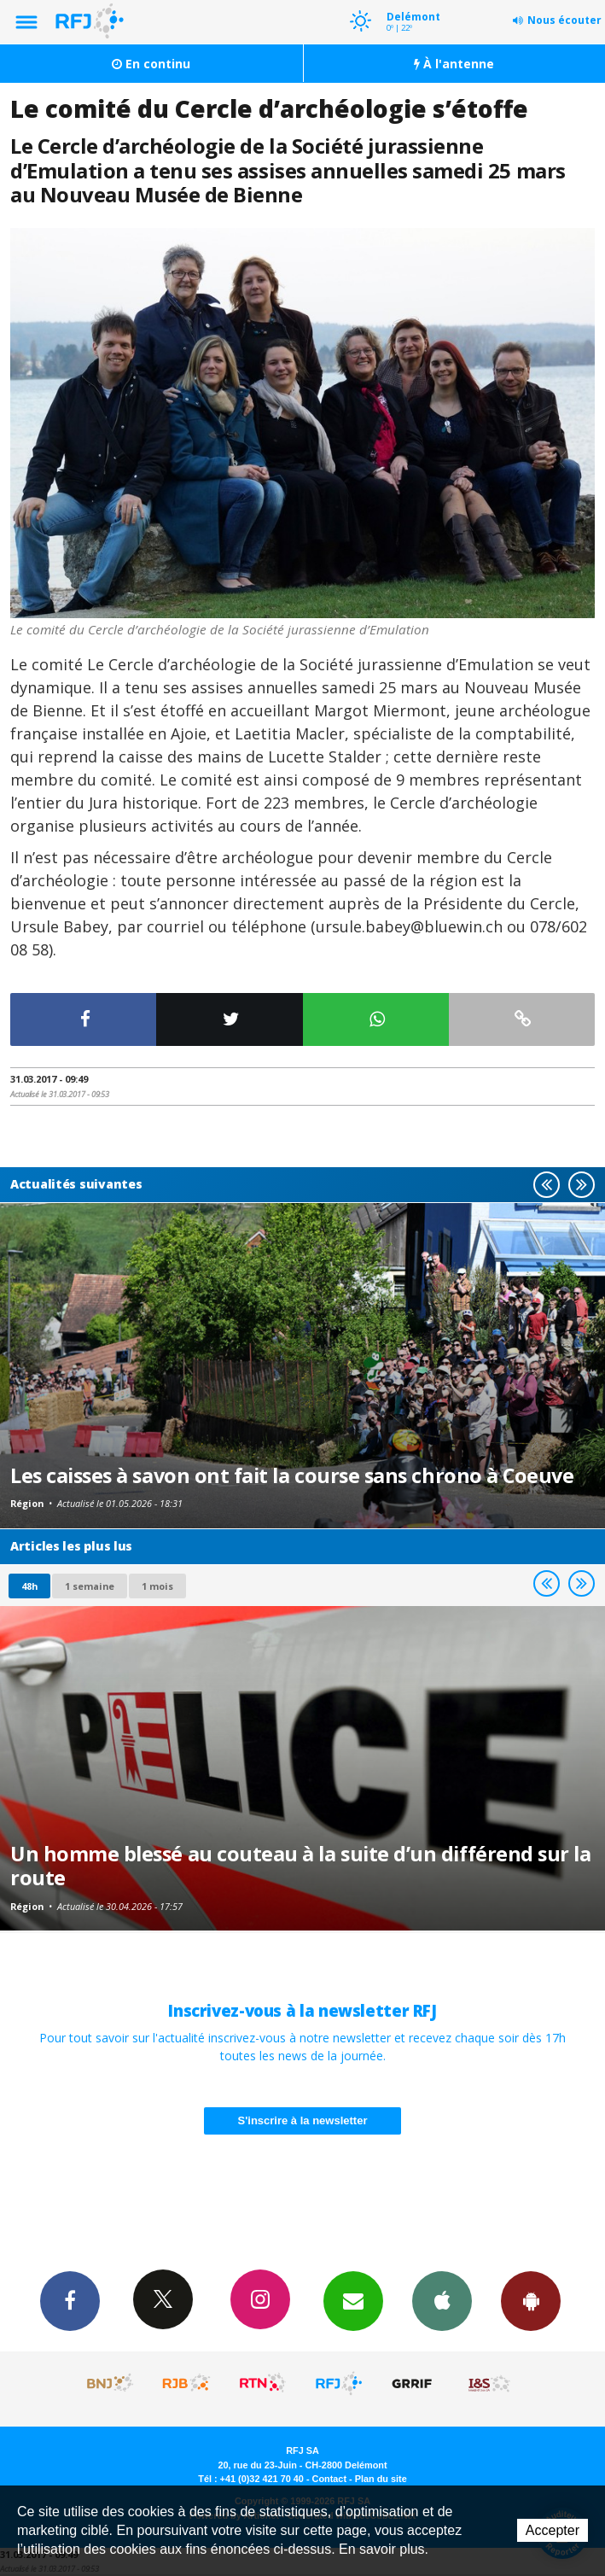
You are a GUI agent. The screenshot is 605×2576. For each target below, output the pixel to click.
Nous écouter (564, 20)
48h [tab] (29, 1586)
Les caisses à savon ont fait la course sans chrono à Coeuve (291, 1475)
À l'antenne (454, 63)
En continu (151, 63)
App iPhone (442, 2300)
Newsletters (353, 2300)
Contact (329, 2479)
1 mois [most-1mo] (157, 1586)
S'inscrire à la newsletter (303, 2120)
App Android (531, 2300)
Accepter (552, 2530)
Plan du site (381, 2479)
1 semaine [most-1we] (89, 1586)
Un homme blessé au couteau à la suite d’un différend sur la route (300, 1865)
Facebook (70, 2300)
